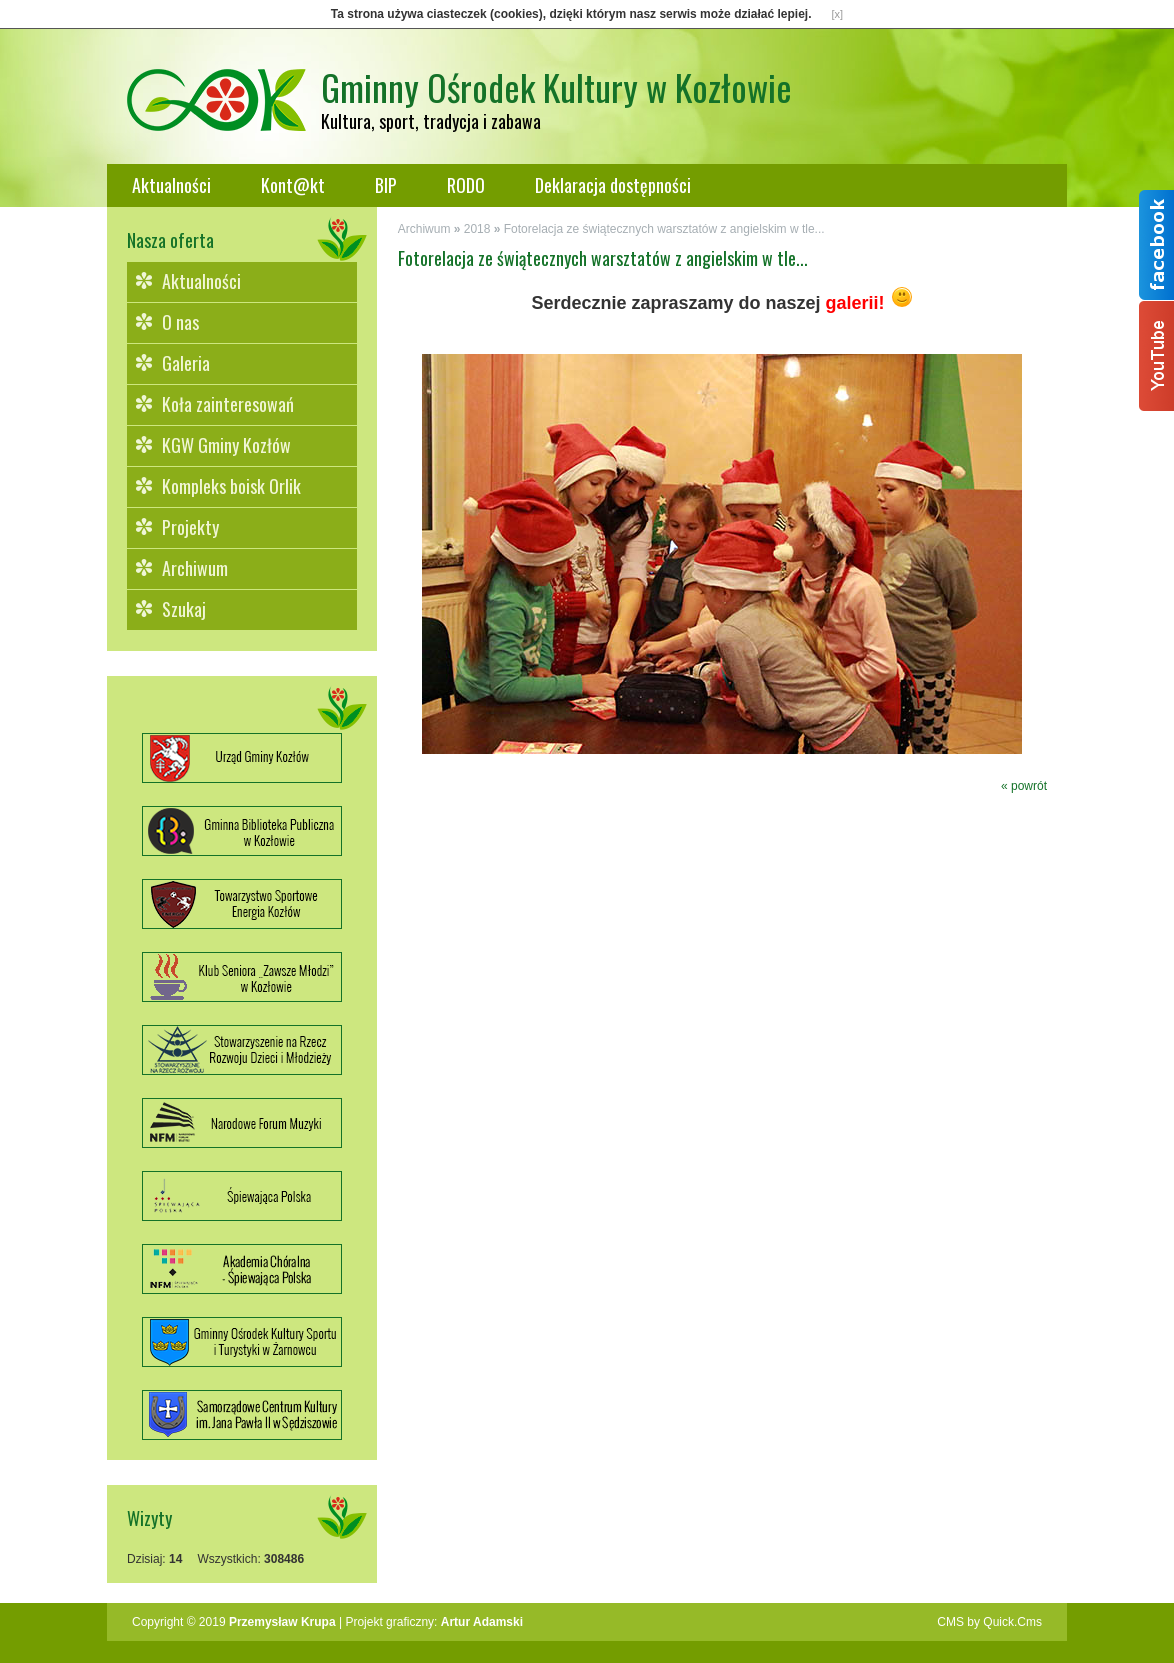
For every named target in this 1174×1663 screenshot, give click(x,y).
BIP (386, 185)
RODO (466, 185)
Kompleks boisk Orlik (231, 486)
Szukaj (184, 609)
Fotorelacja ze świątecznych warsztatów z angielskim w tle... (664, 229)
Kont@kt (293, 185)
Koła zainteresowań (228, 404)
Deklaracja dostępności (613, 185)
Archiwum (195, 568)
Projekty (190, 527)
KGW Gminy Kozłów (226, 445)
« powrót (1024, 786)
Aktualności (171, 185)
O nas (180, 322)
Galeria (186, 363)
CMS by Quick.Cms (989, 1622)
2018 (477, 229)
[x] (838, 14)
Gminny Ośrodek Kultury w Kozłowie (556, 86)
